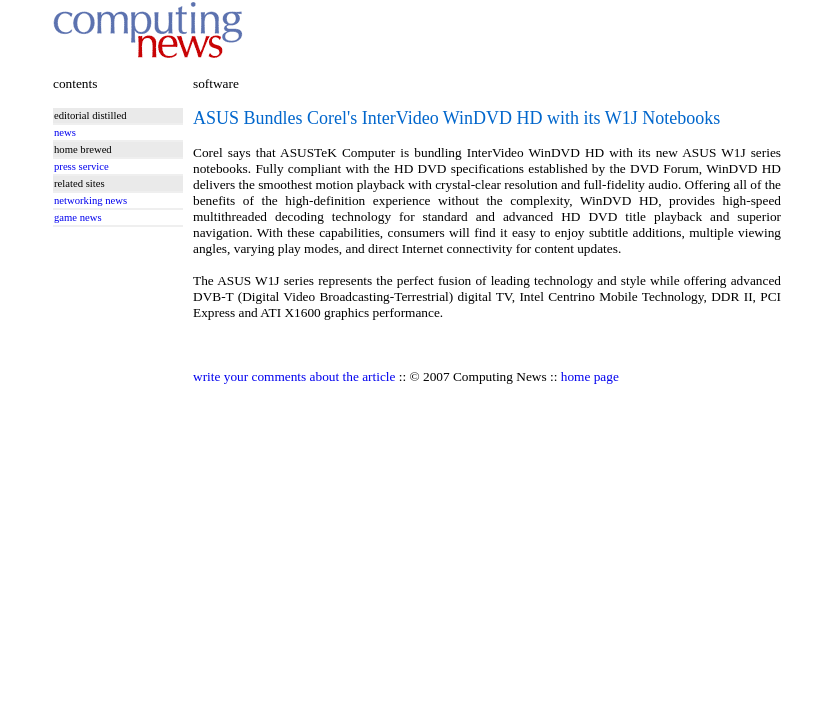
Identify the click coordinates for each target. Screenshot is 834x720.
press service (81, 166)
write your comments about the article (294, 376)
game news (78, 217)
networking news (90, 200)
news (65, 132)
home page (590, 376)
